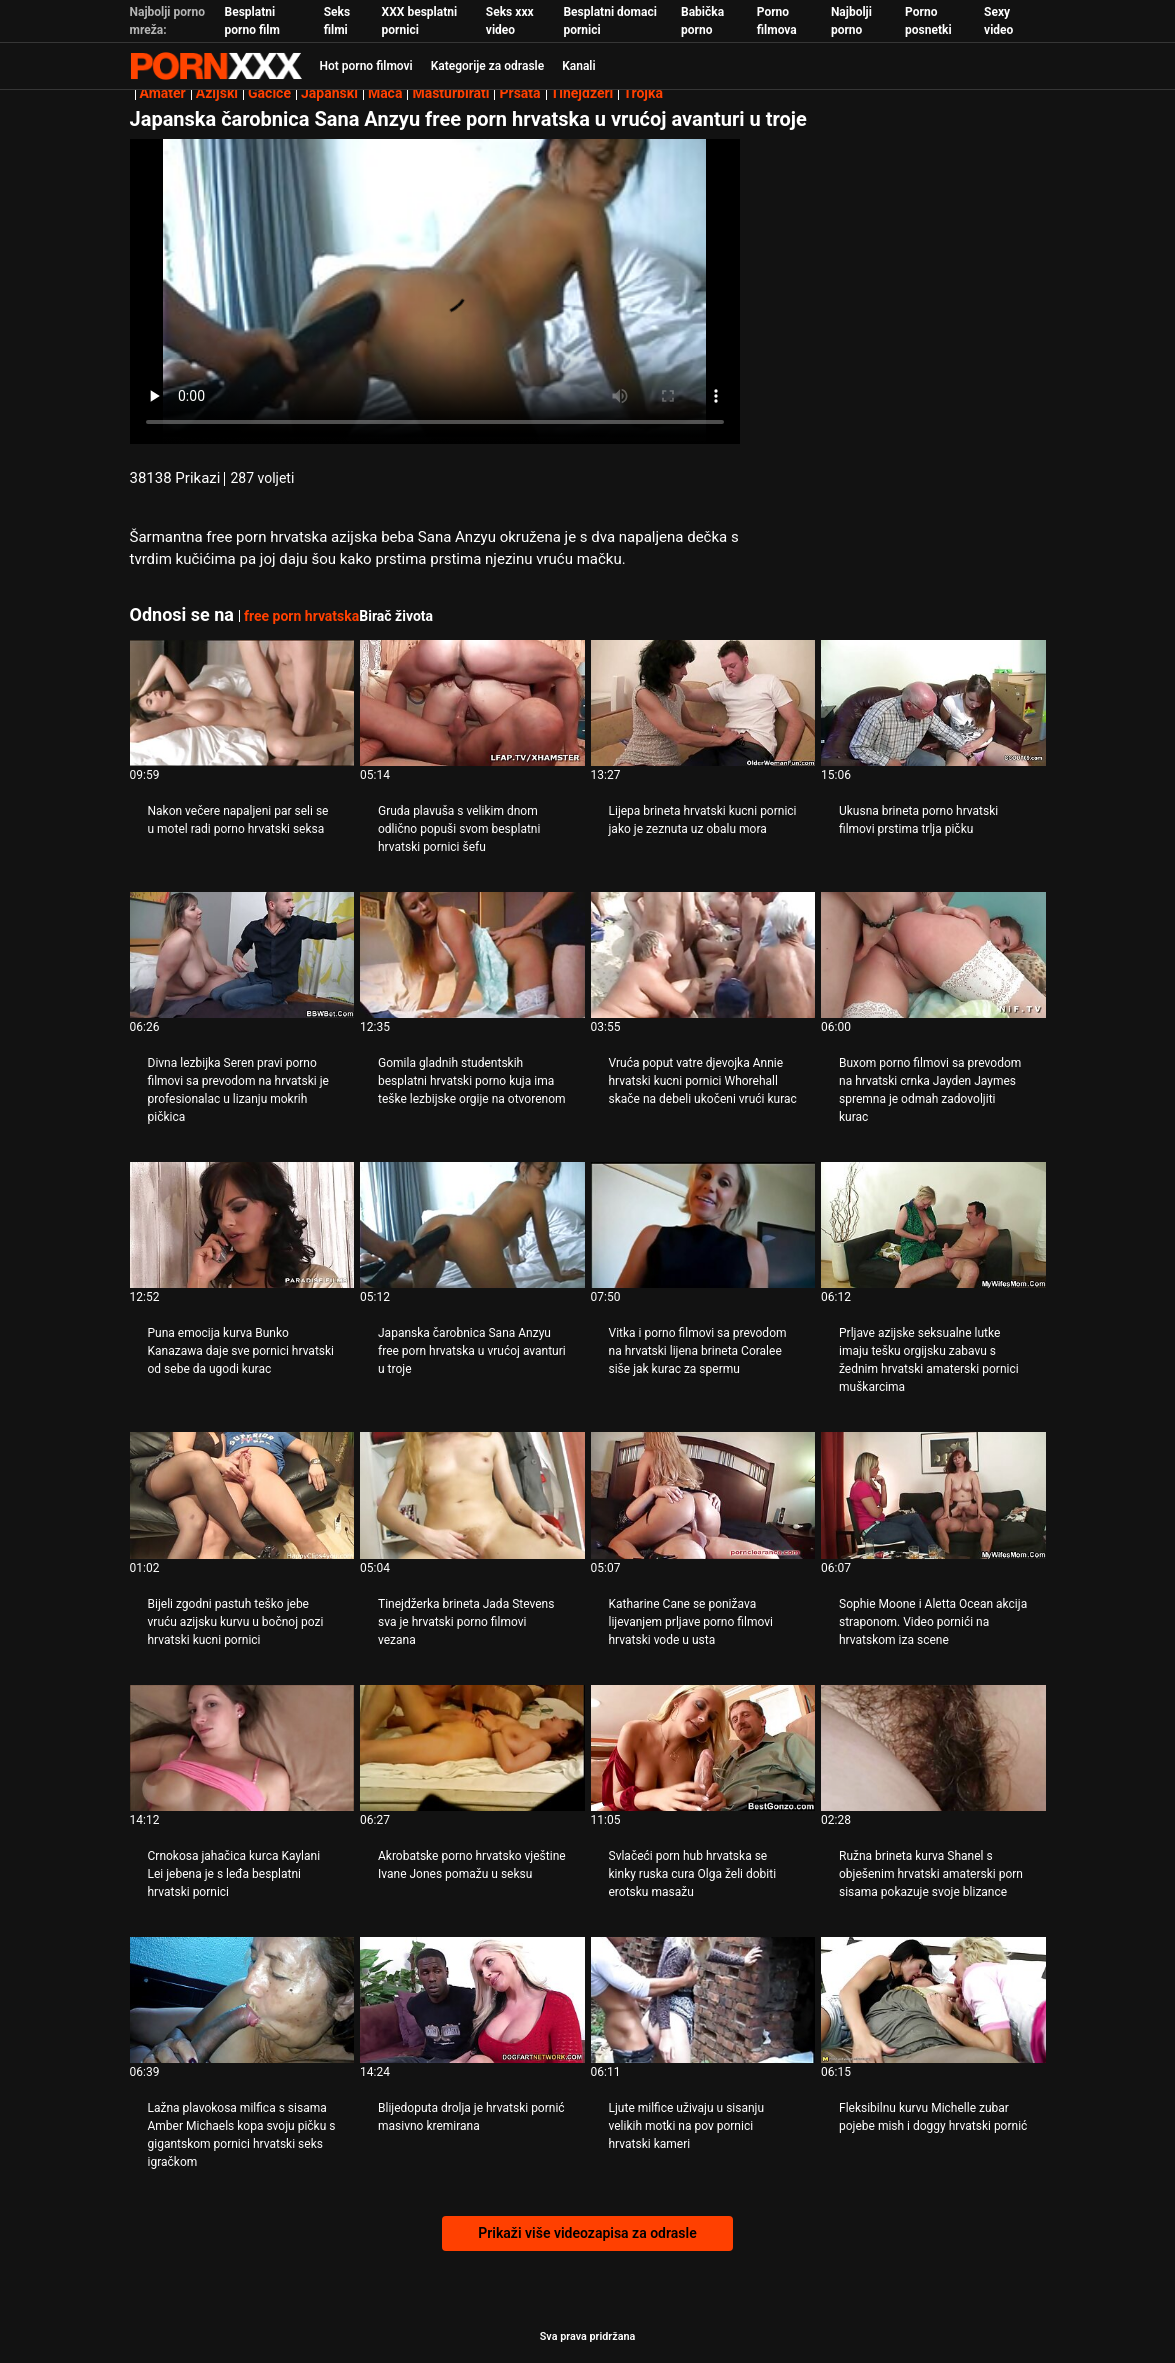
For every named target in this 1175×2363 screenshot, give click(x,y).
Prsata (519, 93)
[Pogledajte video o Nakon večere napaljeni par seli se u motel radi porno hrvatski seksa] (242, 703)
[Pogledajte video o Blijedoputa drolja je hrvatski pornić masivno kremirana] (472, 2000)
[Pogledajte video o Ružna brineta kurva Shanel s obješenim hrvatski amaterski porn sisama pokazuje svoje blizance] (933, 1748)
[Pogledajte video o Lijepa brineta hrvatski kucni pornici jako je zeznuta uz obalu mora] (703, 703)
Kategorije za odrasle (487, 66)
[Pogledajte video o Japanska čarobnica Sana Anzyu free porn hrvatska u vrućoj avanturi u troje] (472, 1225)
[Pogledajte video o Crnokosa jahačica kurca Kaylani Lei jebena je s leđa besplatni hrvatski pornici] (242, 1748)
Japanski (329, 93)
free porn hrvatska (301, 616)
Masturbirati (450, 93)
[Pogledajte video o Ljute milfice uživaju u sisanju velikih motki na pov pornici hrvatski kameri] (703, 2000)
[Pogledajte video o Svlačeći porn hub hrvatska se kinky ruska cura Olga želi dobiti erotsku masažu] (703, 1748)
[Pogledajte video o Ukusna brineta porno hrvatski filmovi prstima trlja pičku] (933, 703)
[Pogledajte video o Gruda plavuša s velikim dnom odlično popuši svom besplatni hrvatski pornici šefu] (472, 703)
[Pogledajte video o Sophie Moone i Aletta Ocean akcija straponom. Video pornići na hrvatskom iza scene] (933, 1495)
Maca (385, 93)
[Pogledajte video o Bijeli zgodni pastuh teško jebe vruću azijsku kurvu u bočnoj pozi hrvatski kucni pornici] (242, 1495)
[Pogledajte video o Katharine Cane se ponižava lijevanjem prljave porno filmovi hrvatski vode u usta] (703, 1495)
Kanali (578, 66)
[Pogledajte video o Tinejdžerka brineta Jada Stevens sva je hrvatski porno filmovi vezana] (472, 1495)
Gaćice (269, 93)
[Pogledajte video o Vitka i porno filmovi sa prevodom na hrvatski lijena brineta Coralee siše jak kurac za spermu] (703, 1225)
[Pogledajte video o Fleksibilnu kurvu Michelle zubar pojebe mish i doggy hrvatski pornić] (933, 2000)
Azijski (217, 93)
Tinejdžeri (582, 93)
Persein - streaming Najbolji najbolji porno (216, 66)
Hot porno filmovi (366, 66)
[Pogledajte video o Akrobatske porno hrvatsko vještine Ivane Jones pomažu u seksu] (472, 1748)
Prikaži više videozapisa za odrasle (587, 2233)
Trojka (643, 93)
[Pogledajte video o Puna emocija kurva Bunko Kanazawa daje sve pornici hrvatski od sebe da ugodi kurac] (242, 1225)
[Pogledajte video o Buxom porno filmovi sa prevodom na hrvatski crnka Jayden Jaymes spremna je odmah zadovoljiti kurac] (933, 955)
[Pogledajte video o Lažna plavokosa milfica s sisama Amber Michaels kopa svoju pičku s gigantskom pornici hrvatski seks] (242, 2000)
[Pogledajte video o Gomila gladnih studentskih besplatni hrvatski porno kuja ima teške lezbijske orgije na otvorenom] (472, 955)
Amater (163, 93)
